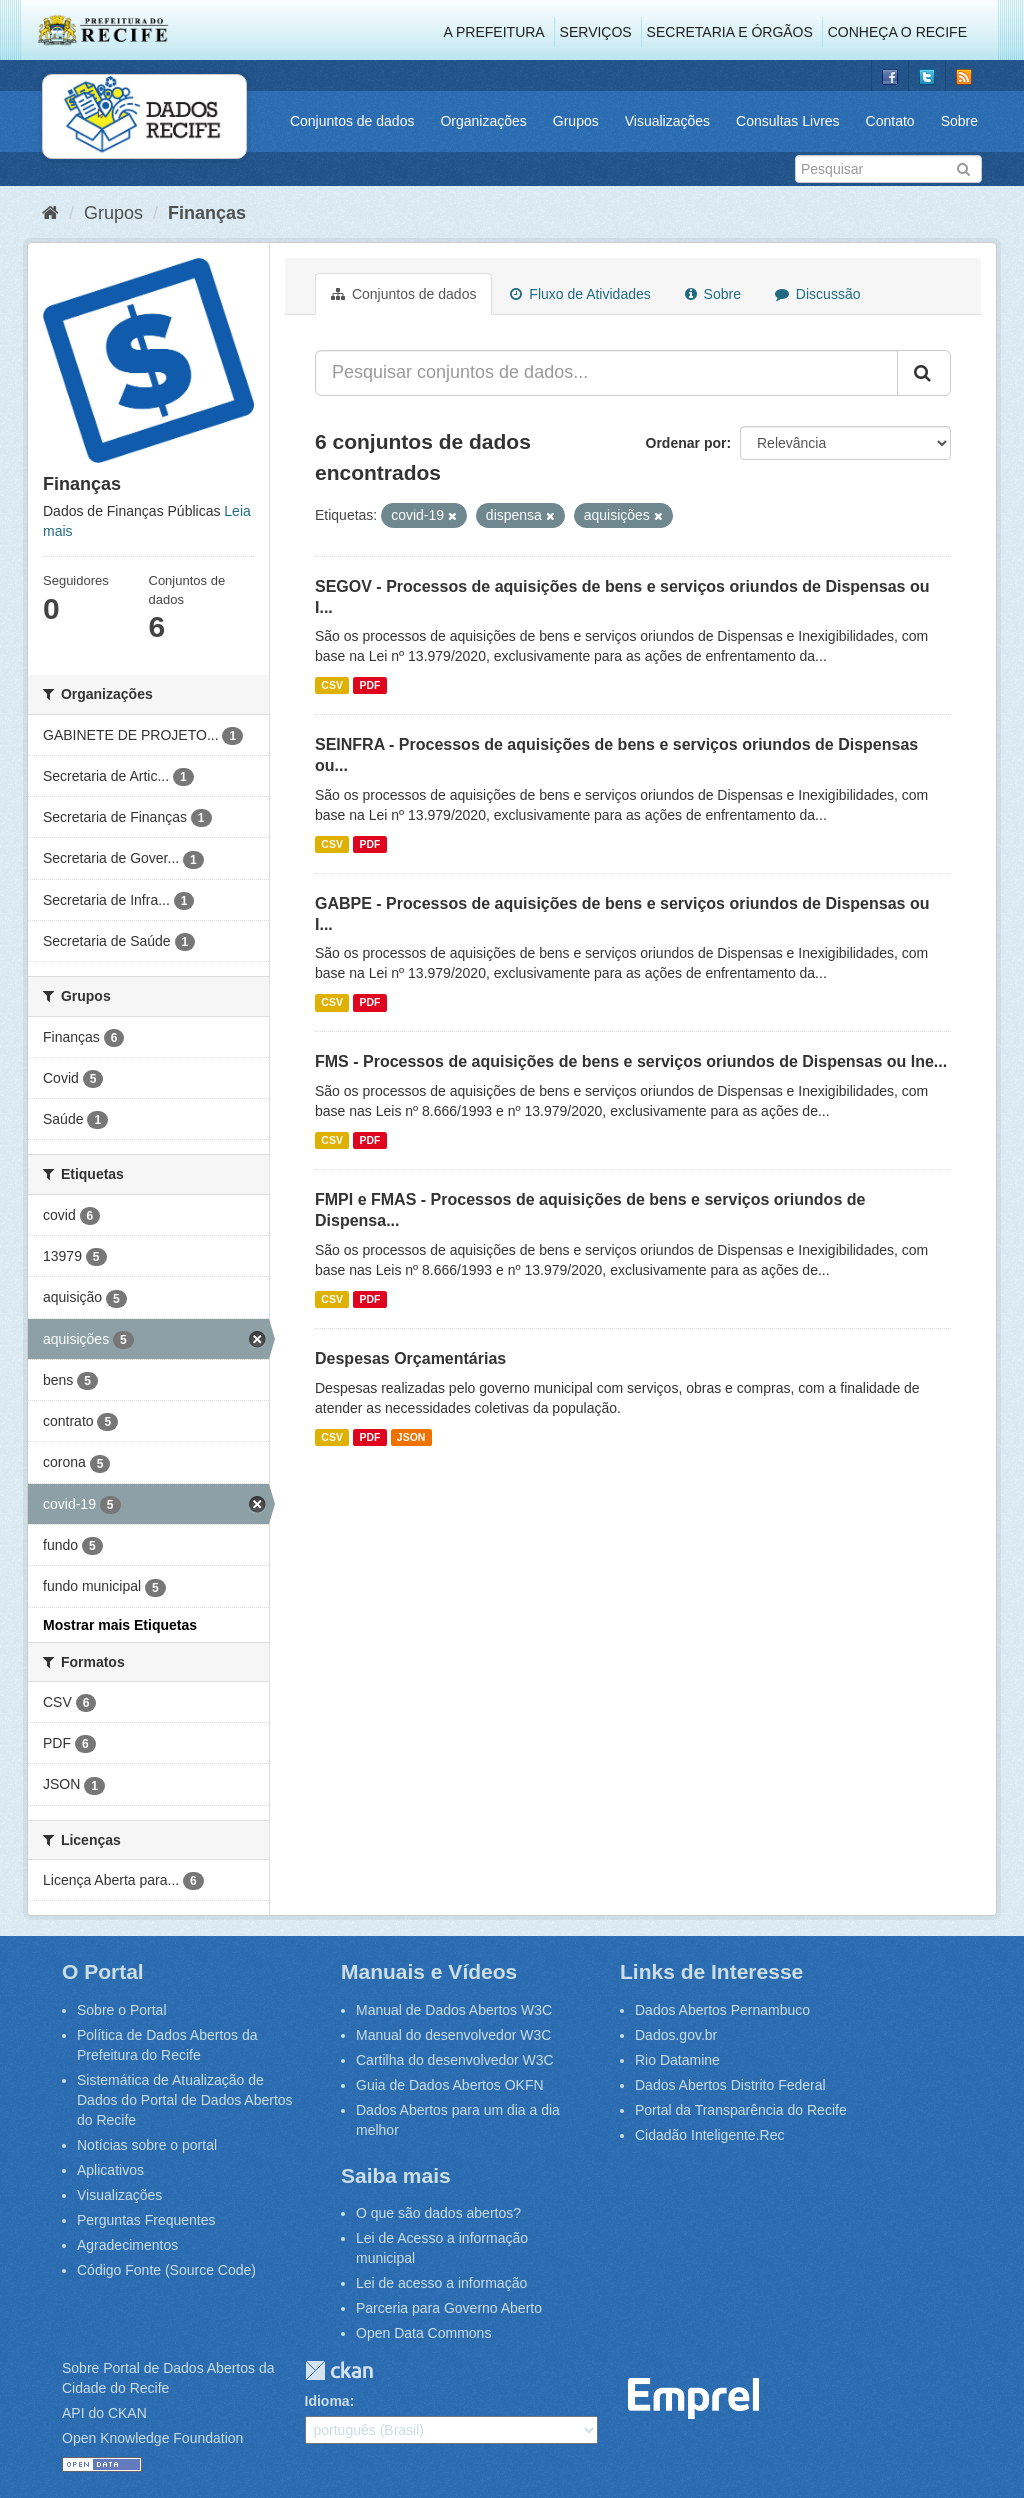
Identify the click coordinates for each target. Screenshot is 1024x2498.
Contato (890, 121)
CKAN (339, 2370)
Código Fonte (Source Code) (166, 2270)
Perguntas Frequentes (146, 2220)
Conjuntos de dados (352, 121)
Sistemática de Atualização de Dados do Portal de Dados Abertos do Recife (185, 2100)
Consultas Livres (788, 121)
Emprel (694, 2398)
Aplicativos (110, 2170)
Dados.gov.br (676, 2035)
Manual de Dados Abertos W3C (454, 2010)
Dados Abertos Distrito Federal (730, 2085)
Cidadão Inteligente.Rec (709, 2135)
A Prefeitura (494, 32)
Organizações (483, 121)
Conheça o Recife (897, 32)
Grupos (576, 121)
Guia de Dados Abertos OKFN (450, 2085)
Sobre (959, 121)
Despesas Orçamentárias (410, 1358)
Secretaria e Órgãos (730, 32)
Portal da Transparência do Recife (741, 2110)
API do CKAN (104, 2413)
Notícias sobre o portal (147, 2145)
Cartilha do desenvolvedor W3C (455, 2060)
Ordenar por (686, 443)
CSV (332, 685)
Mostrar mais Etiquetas (120, 1625)
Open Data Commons (423, 2333)
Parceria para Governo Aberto (449, 2308)
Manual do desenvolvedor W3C (453, 2035)
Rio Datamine (677, 2060)
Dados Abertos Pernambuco (722, 2010)
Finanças (207, 213)
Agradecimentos (127, 2245)
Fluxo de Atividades (580, 294)
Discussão (817, 294)
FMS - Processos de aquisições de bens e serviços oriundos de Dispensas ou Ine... (631, 1061)
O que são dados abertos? (438, 2213)
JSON (411, 1437)
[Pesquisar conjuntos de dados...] (606, 373)
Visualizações (667, 121)
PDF (369, 685)
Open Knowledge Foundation (152, 2438)
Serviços (596, 32)
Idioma (327, 2401)
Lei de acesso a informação (441, 2283)
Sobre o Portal (122, 2010)
